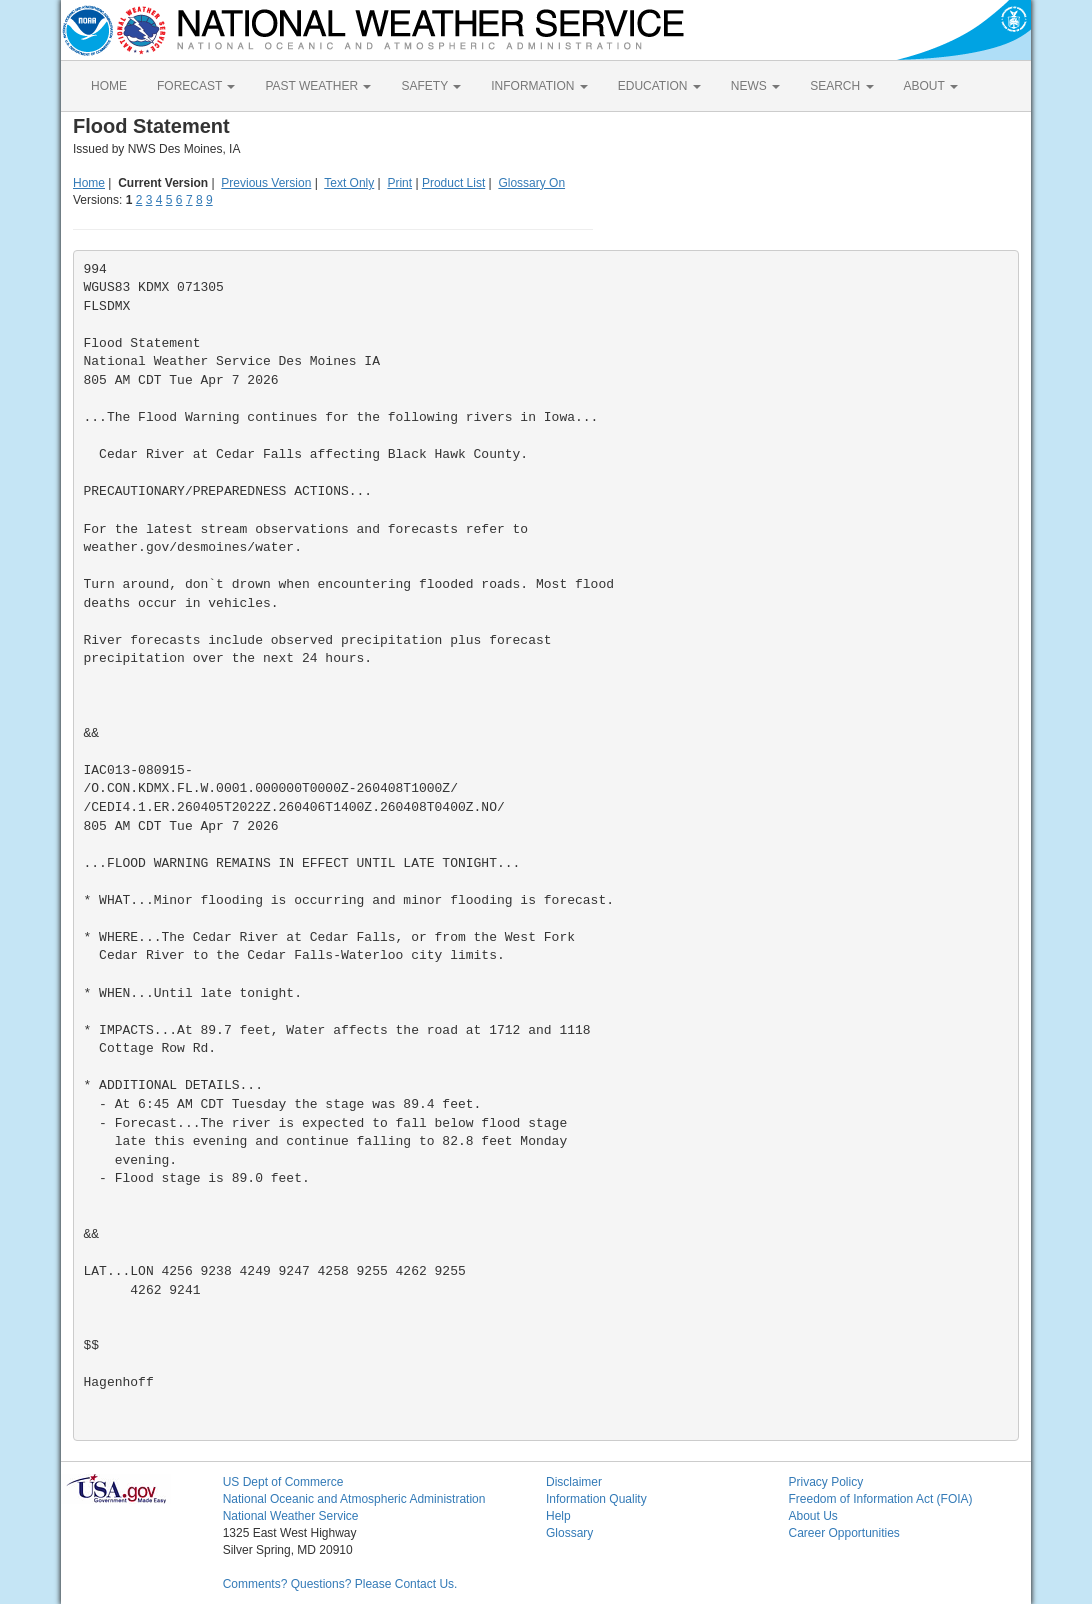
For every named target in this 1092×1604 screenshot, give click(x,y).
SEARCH (841, 86)
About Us (812, 1516)
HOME (109, 86)
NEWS (755, 86)
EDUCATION (659, 86)
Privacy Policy (825, 1482)
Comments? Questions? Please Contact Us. (340, 1584)
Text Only (349, 183)
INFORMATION (539, 86)
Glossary (569, 1533)
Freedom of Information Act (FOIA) (880, 1499)
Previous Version (266, 183)
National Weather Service (291, 1516)
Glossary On (531, 183)
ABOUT (931, 86)
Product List (453, 183)
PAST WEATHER (318, 86)
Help (558, 1516)
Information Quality (596, 1499)
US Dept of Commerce (283, 1482)
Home (89, 183)
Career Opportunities (843, 1533)
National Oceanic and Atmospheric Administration (354, 1499)
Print (399, 183)
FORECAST (196, 86)
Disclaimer (574, 1482)
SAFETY (431, 86)
